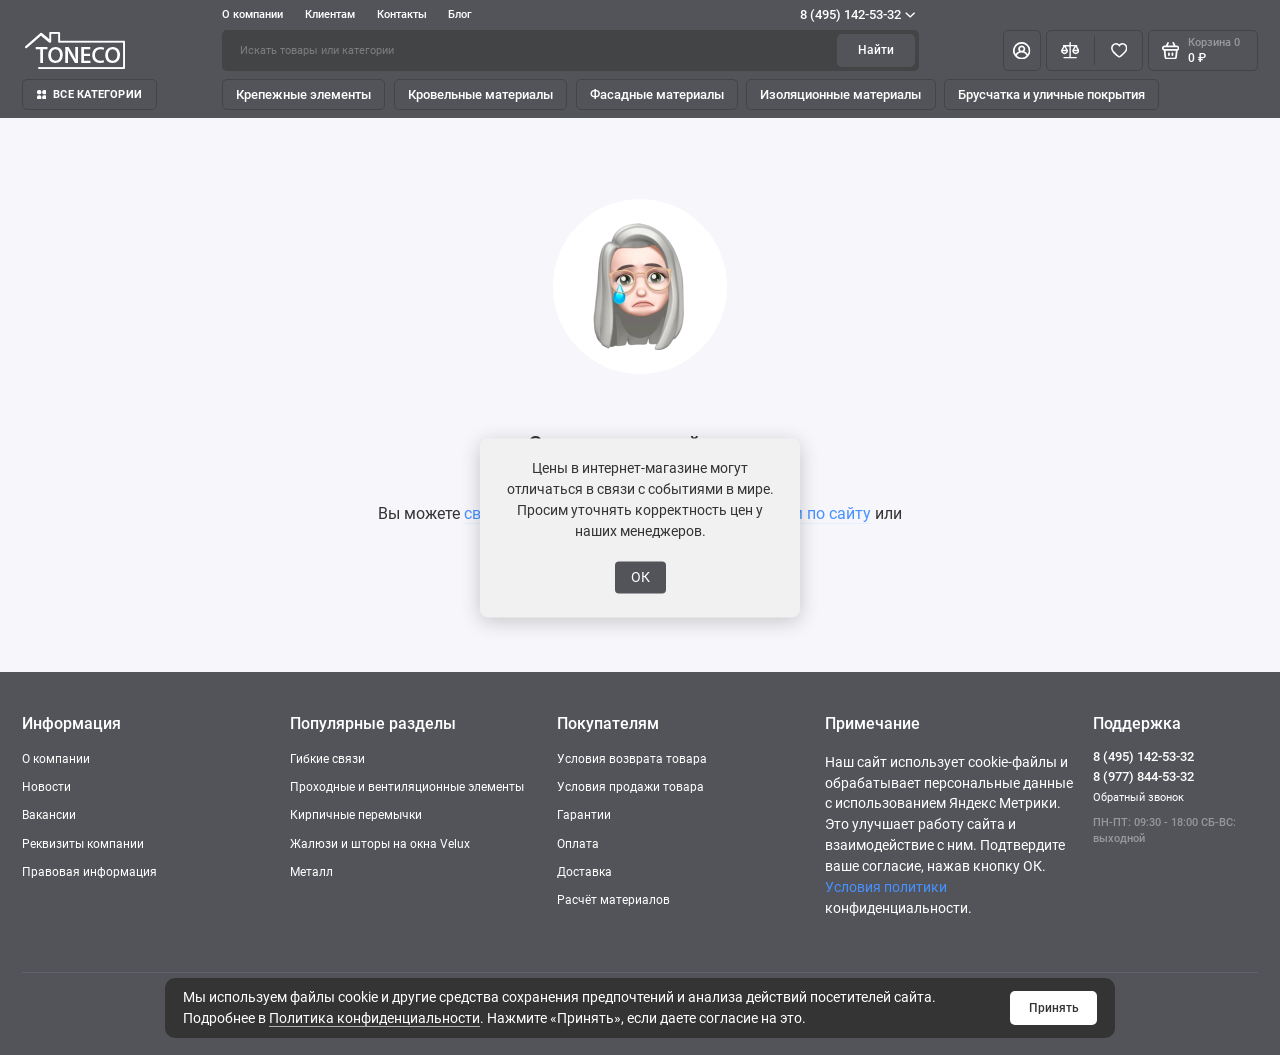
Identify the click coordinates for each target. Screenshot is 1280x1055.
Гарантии (584, 815)
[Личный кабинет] (1022, 50)
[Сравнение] (1070, 50)
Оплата (578, 844)
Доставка (584, 872)
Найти (876, 50)
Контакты (402, 14)
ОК (640, 577)
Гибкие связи (327, 759)
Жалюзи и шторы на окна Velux (380, 844)
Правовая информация (89, 872)
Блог (460, 14)
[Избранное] (1118, 50)
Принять (1054, 1008)
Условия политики (886, 887)
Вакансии (49, 815)
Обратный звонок (1138, 797)
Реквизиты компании (83, 844)
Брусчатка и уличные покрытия (1051, 94)
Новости (46, 787)
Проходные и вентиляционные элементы (407, 787)
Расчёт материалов (613, 900)
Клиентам (330, 14)
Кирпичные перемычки (356, 815)
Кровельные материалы (480, 94)
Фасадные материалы (657, 94)
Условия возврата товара (632, 759)
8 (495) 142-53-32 (857, 14)
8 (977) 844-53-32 (1143, 776)
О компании (252, 14)
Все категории (89, 94)
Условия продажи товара (630, 787)
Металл (311, 872)
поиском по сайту (804, 513)
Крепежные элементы (303, 94)
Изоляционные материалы (840, 94)
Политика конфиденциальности (374, 1018)
